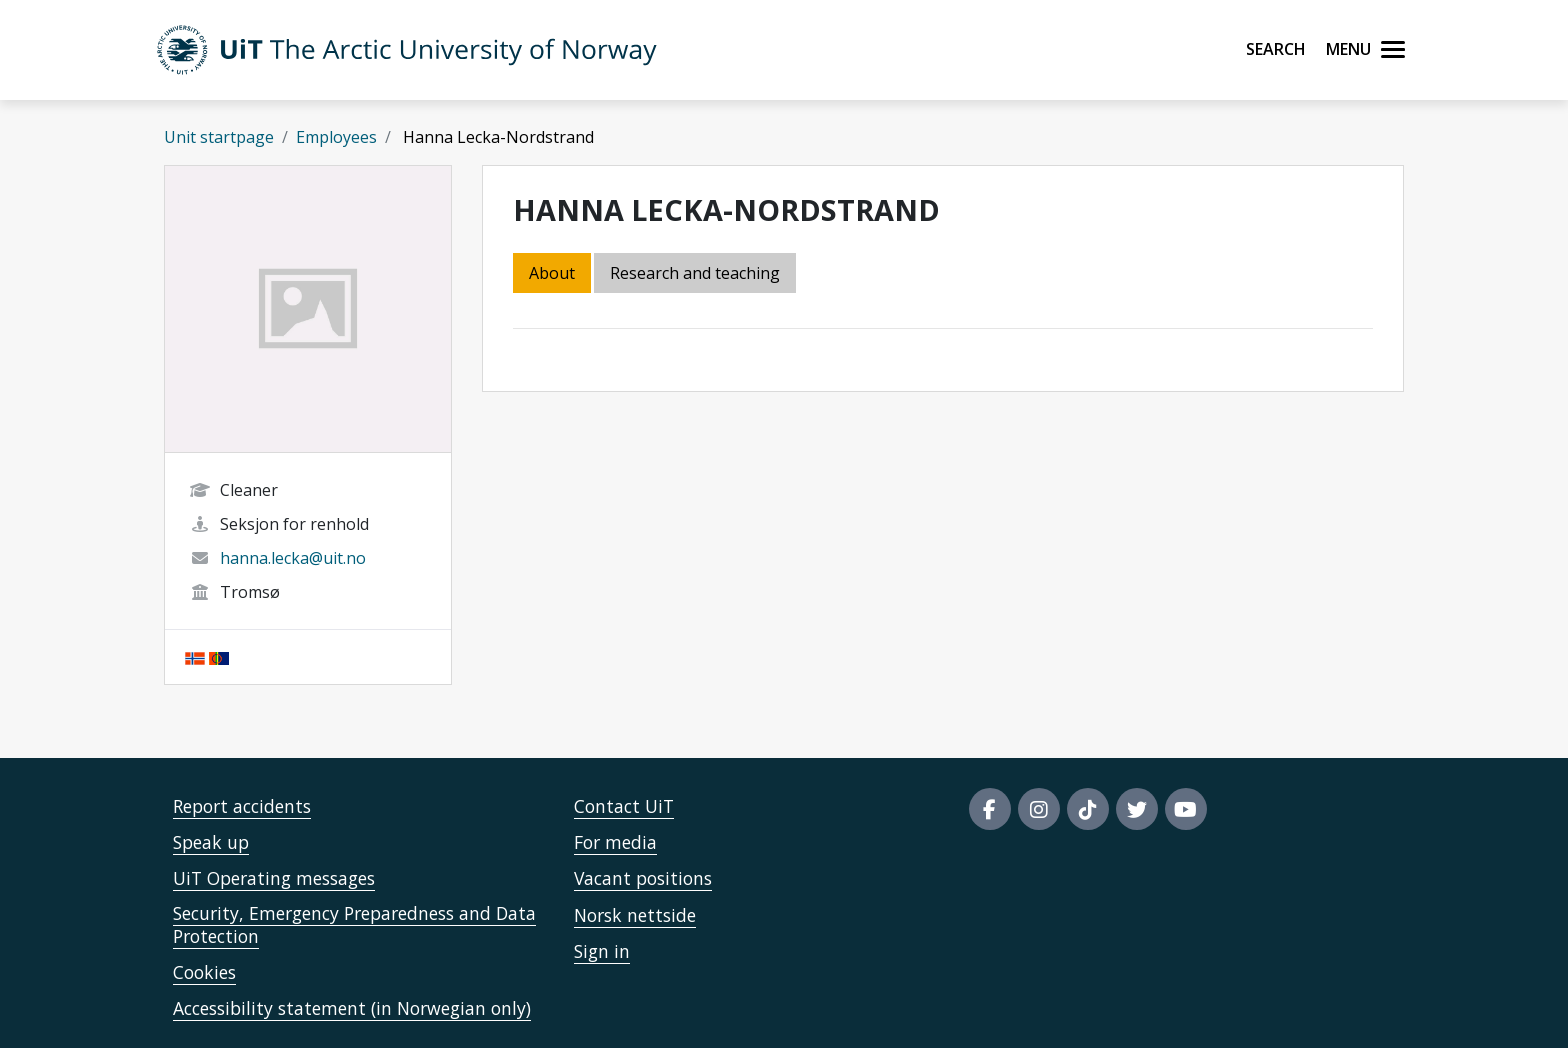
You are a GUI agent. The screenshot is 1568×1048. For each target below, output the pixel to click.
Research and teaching (695, 273)
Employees (336, 137)
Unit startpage (219, 137)
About (552, 273)
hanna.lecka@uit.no (293, 558)
